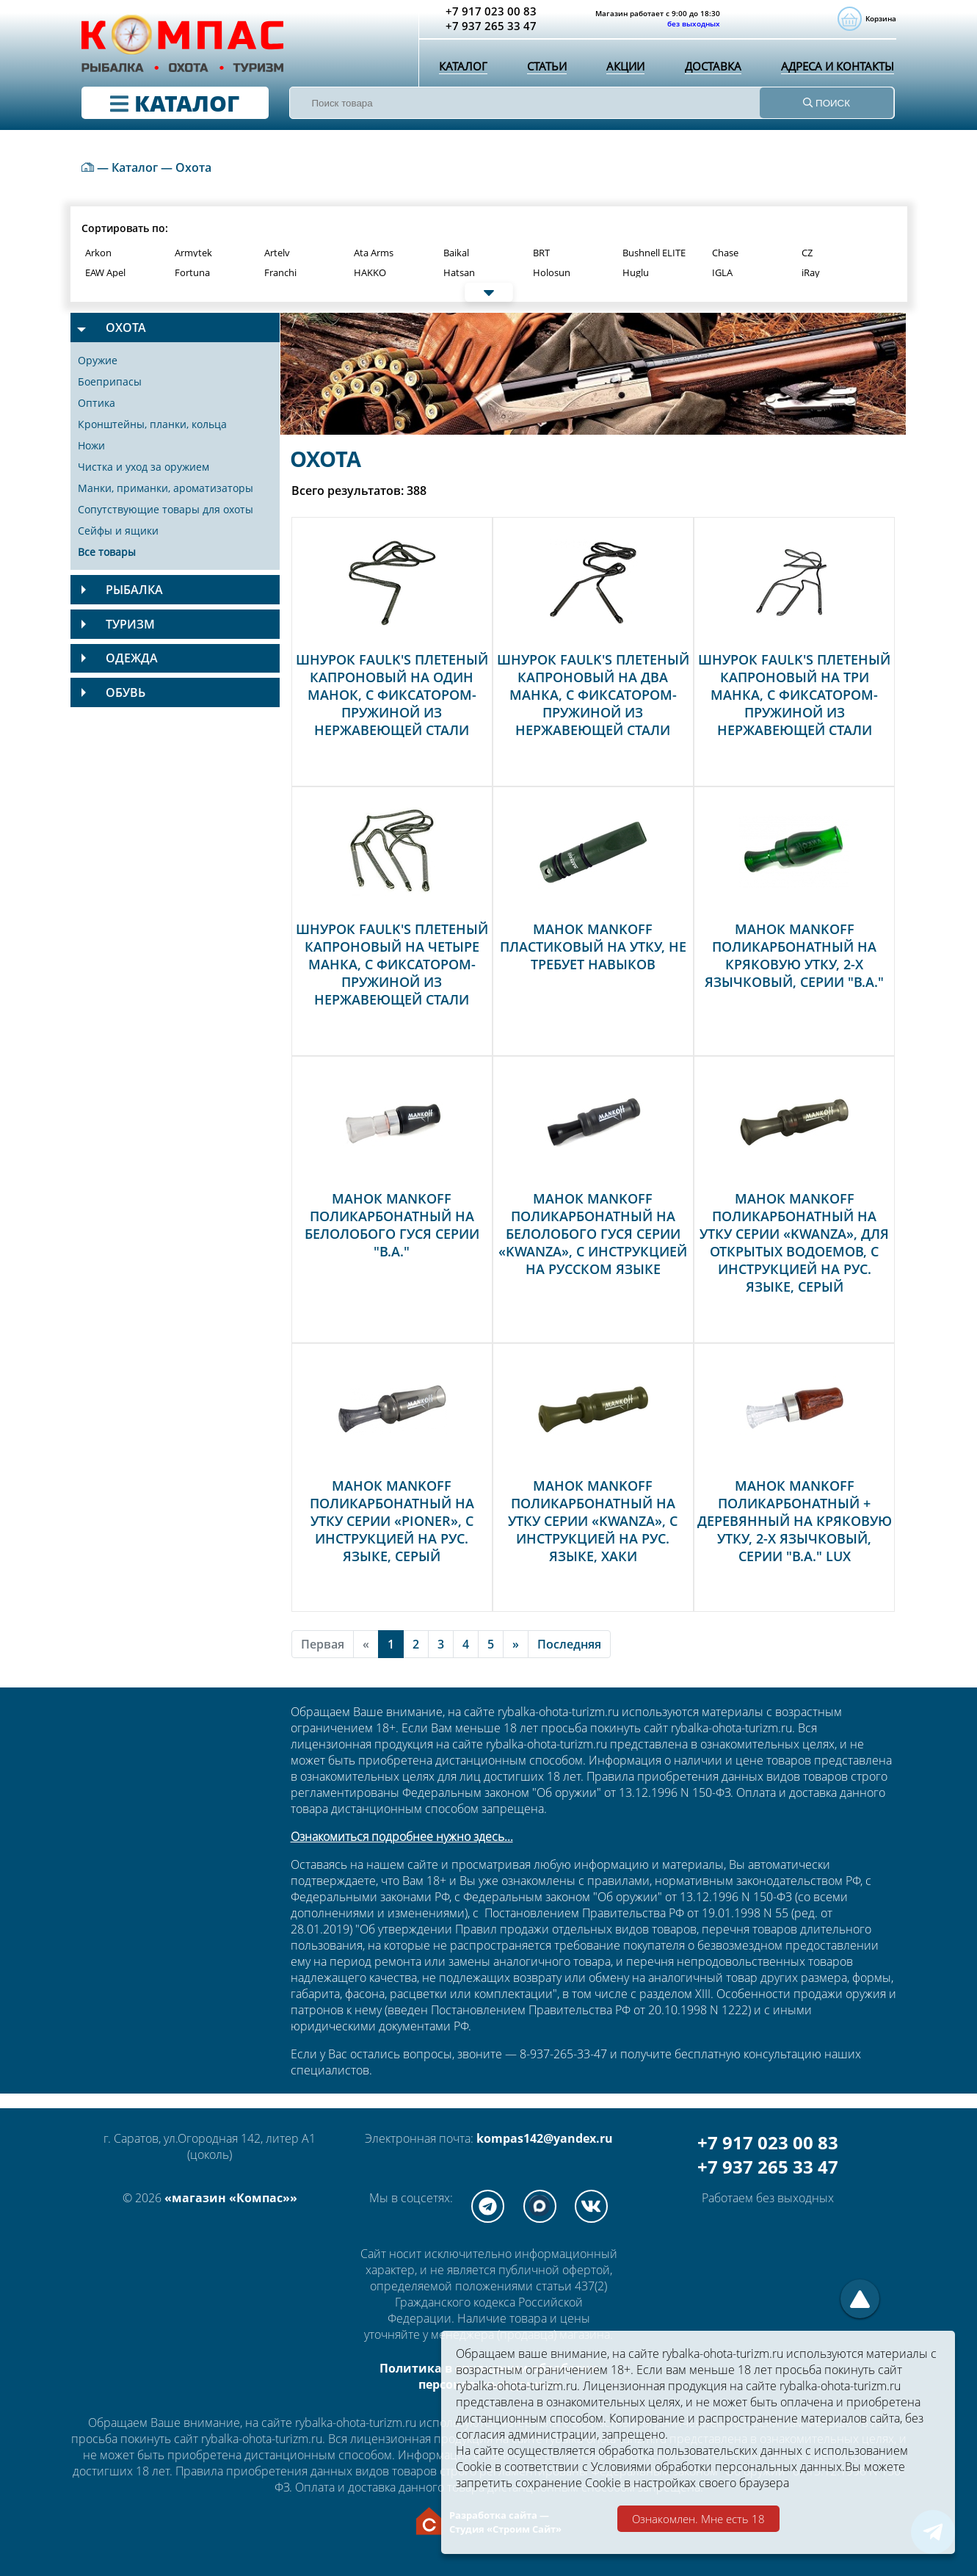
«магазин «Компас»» (230, 2198)
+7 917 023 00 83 (767, 2142)
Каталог (462, 70)
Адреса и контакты (835, 70)
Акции (622, 70)
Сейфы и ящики (118, 531)
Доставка (708, 70)
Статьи (544, 70)
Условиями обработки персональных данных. (718, 2467)
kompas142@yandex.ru (544, 2138)
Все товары (107, 552)
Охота (193, 167)
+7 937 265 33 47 (767, 2166)
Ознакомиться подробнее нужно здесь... (402, 1836)
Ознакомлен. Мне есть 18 (698, 2518)
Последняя (569, 1644)
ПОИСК (826, 103)
